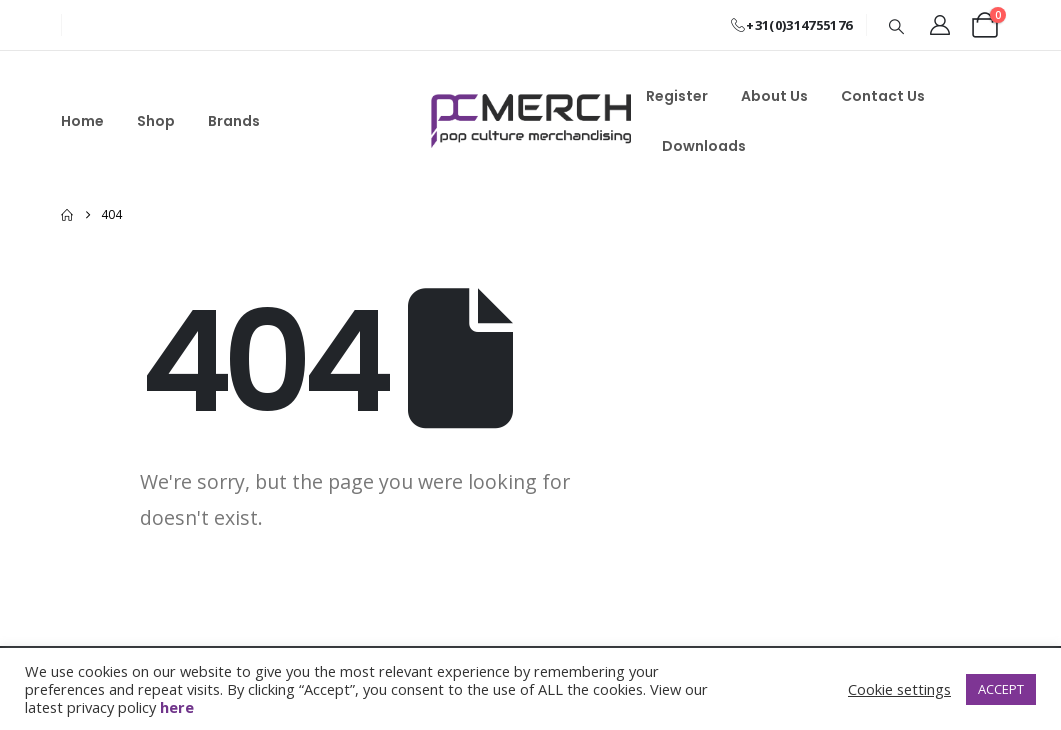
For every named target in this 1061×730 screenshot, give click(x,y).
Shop (156, 121)
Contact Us (883, 96)
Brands (234, 121)
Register (677, 96)
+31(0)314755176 (790, 25)
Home (82, 121)
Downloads (704, 146)
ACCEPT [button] (1001, 689)
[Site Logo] (531, 121)
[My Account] (940, 25)
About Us (774, 96)
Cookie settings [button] (899, 689)
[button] (896, 26)
